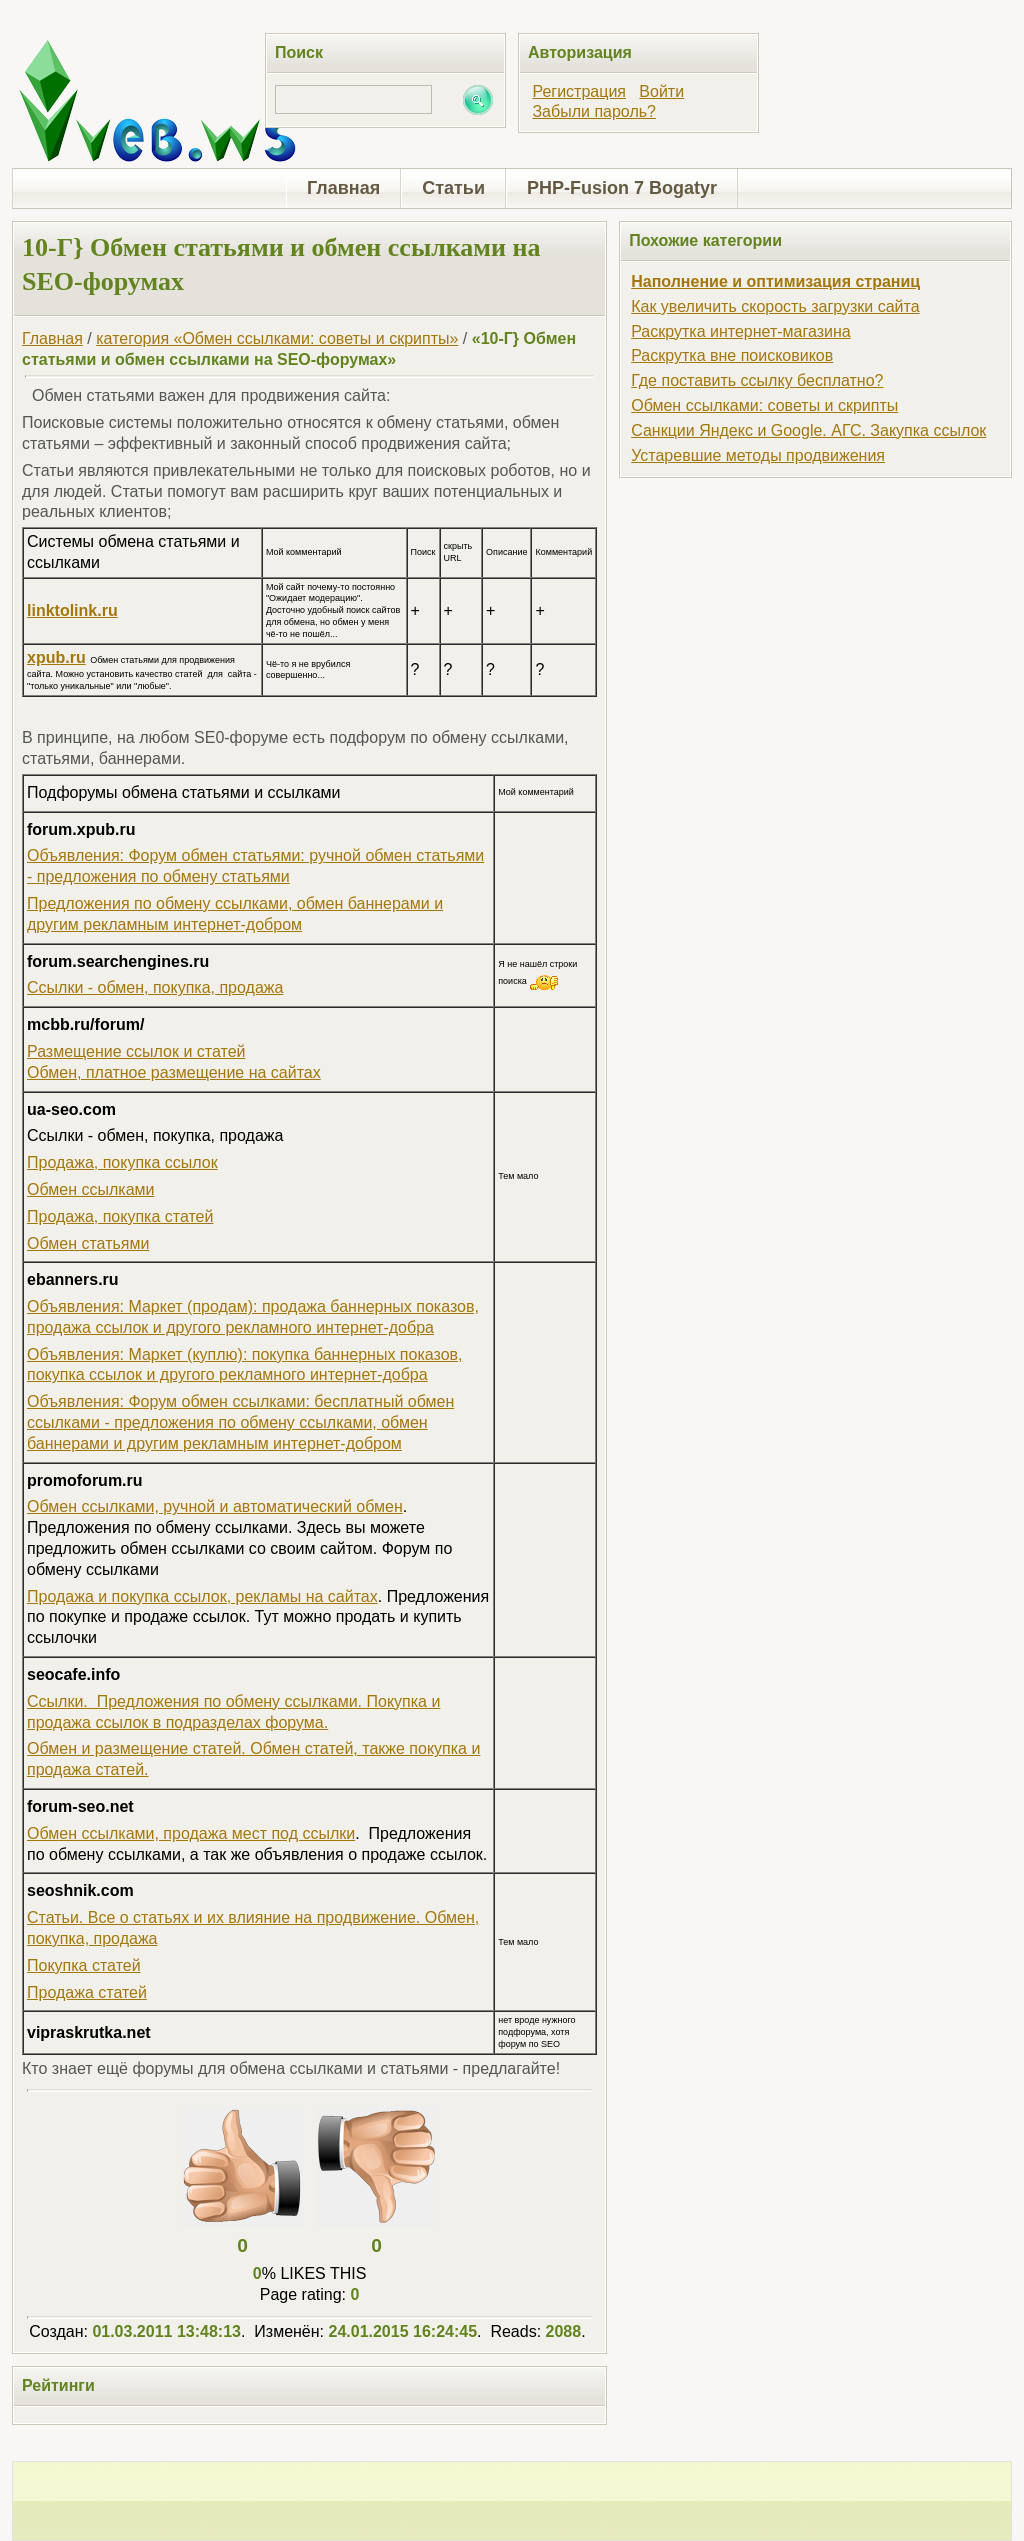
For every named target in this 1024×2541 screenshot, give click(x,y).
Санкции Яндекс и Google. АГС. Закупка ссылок (808, 430)
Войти (661, 91)
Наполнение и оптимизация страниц (775, 281)
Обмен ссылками (90, 1189)
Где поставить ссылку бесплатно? (757, 380)
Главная (343, 188)
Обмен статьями (88, 1243)
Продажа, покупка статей (120, 1216)
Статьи (453, 188)
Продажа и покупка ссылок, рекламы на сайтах (202, 1596)
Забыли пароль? (594, 111)
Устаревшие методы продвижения (758, 455)
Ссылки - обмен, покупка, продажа (155, 987)
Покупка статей (84, 1965)
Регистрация (579, 91)
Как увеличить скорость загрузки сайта (775, 306)
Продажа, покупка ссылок (122, 1162)
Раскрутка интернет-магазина (740, 331)
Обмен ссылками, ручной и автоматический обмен (215, 1506)
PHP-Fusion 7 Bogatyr (622, 188)
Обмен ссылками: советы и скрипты (764, 405)
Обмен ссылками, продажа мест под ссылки (191, 1833)
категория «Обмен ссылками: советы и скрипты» (277, 338)
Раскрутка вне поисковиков (732, 355)
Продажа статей (87, 1992)
